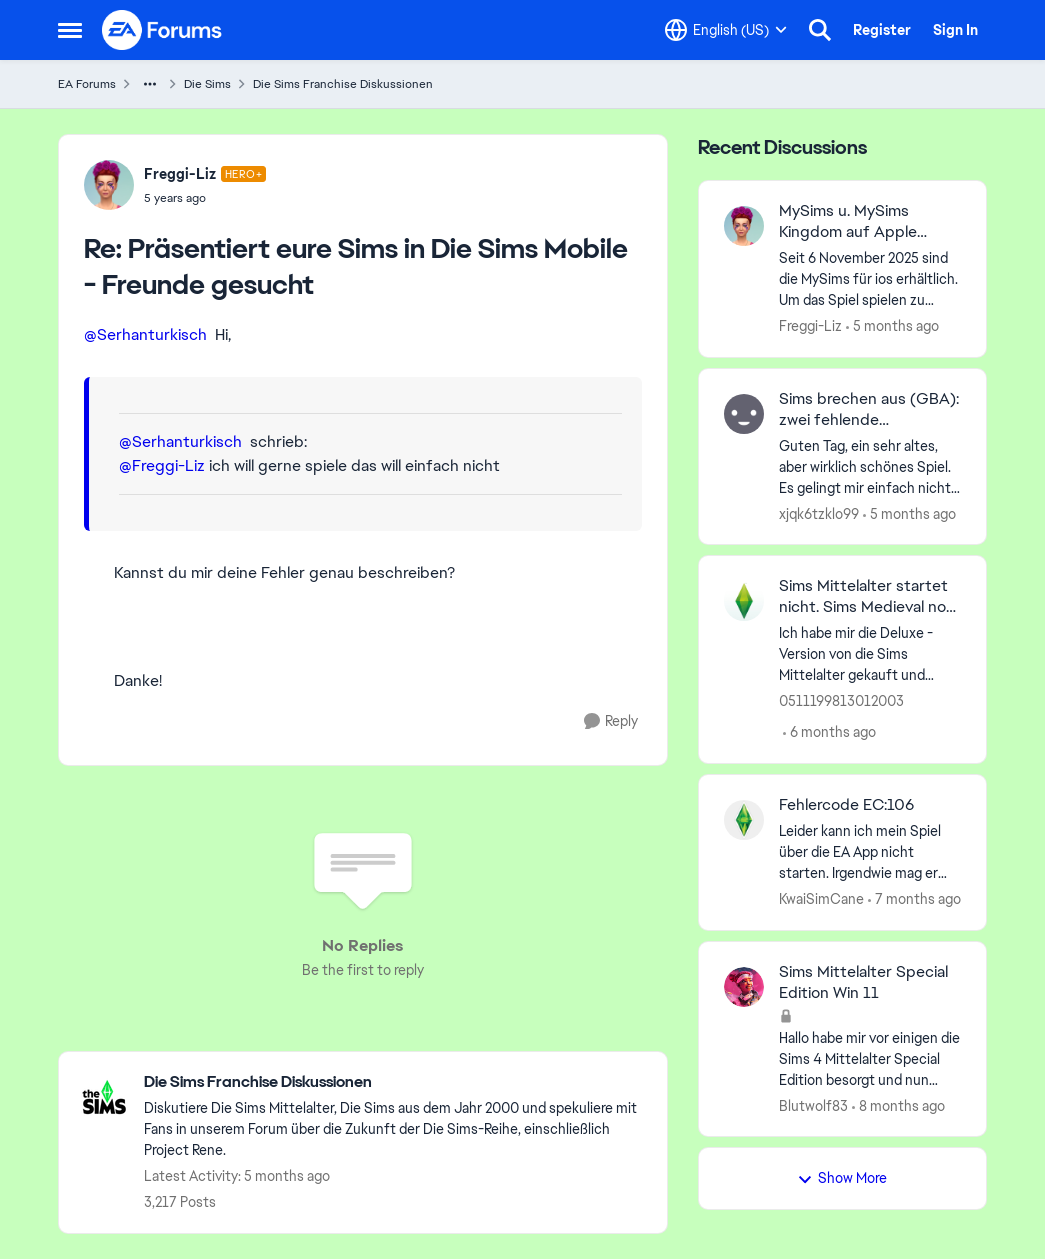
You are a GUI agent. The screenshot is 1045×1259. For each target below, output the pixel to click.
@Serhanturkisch (145, 334)
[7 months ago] (914, 899)
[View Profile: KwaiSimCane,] (744, 820)
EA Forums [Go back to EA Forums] (87, 84)
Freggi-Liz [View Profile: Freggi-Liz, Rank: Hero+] (180, 174)
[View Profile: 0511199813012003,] (744, 601)
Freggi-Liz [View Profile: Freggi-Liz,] (810, 326)
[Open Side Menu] (70, 30)
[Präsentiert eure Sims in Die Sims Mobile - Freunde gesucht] (205, 198)
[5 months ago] (892, 326)
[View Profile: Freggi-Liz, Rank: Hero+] (109, 185)
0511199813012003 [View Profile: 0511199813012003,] (841, 701)
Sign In (955, 30)
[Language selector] (726, 30)
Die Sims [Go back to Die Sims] (207, 84)
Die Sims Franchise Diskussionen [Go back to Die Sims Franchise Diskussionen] (343, 84)
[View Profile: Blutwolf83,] (744, 987)
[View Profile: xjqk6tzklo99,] (744, 414)
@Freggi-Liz (162, 465)
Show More (842, 1178)
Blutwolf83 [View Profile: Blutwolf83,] (813, 1105)
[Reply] (611, 721)
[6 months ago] (829, 732)
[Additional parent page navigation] (150, 84)
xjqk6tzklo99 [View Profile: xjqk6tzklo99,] (819, 513)
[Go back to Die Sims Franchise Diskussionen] (395, 1082)
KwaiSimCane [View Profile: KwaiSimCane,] (821, 899)
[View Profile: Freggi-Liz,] (744, 226)
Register (882, 30)
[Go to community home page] (163, 30)
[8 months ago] (898, 1105)
